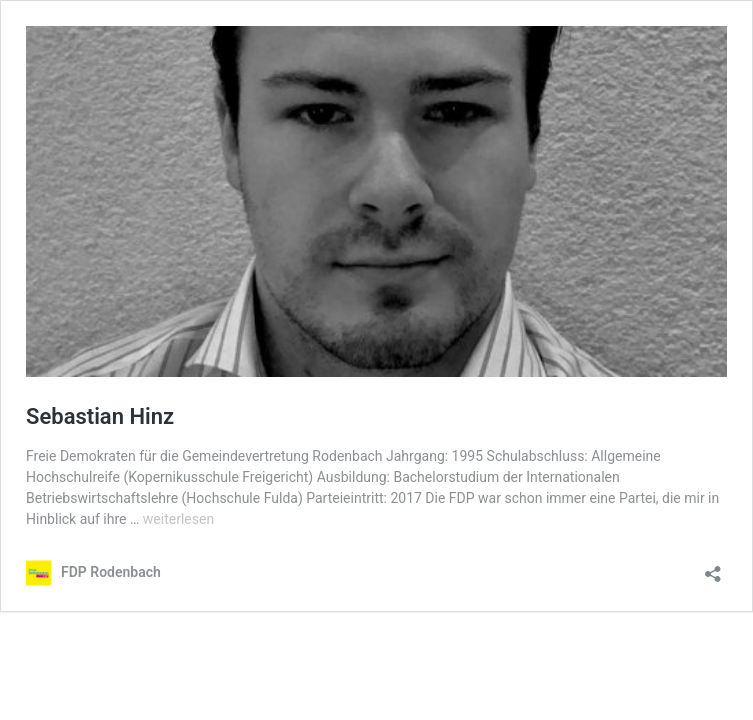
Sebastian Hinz (100, 416)
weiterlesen (178, 519)
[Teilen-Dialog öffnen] (713, 567)
